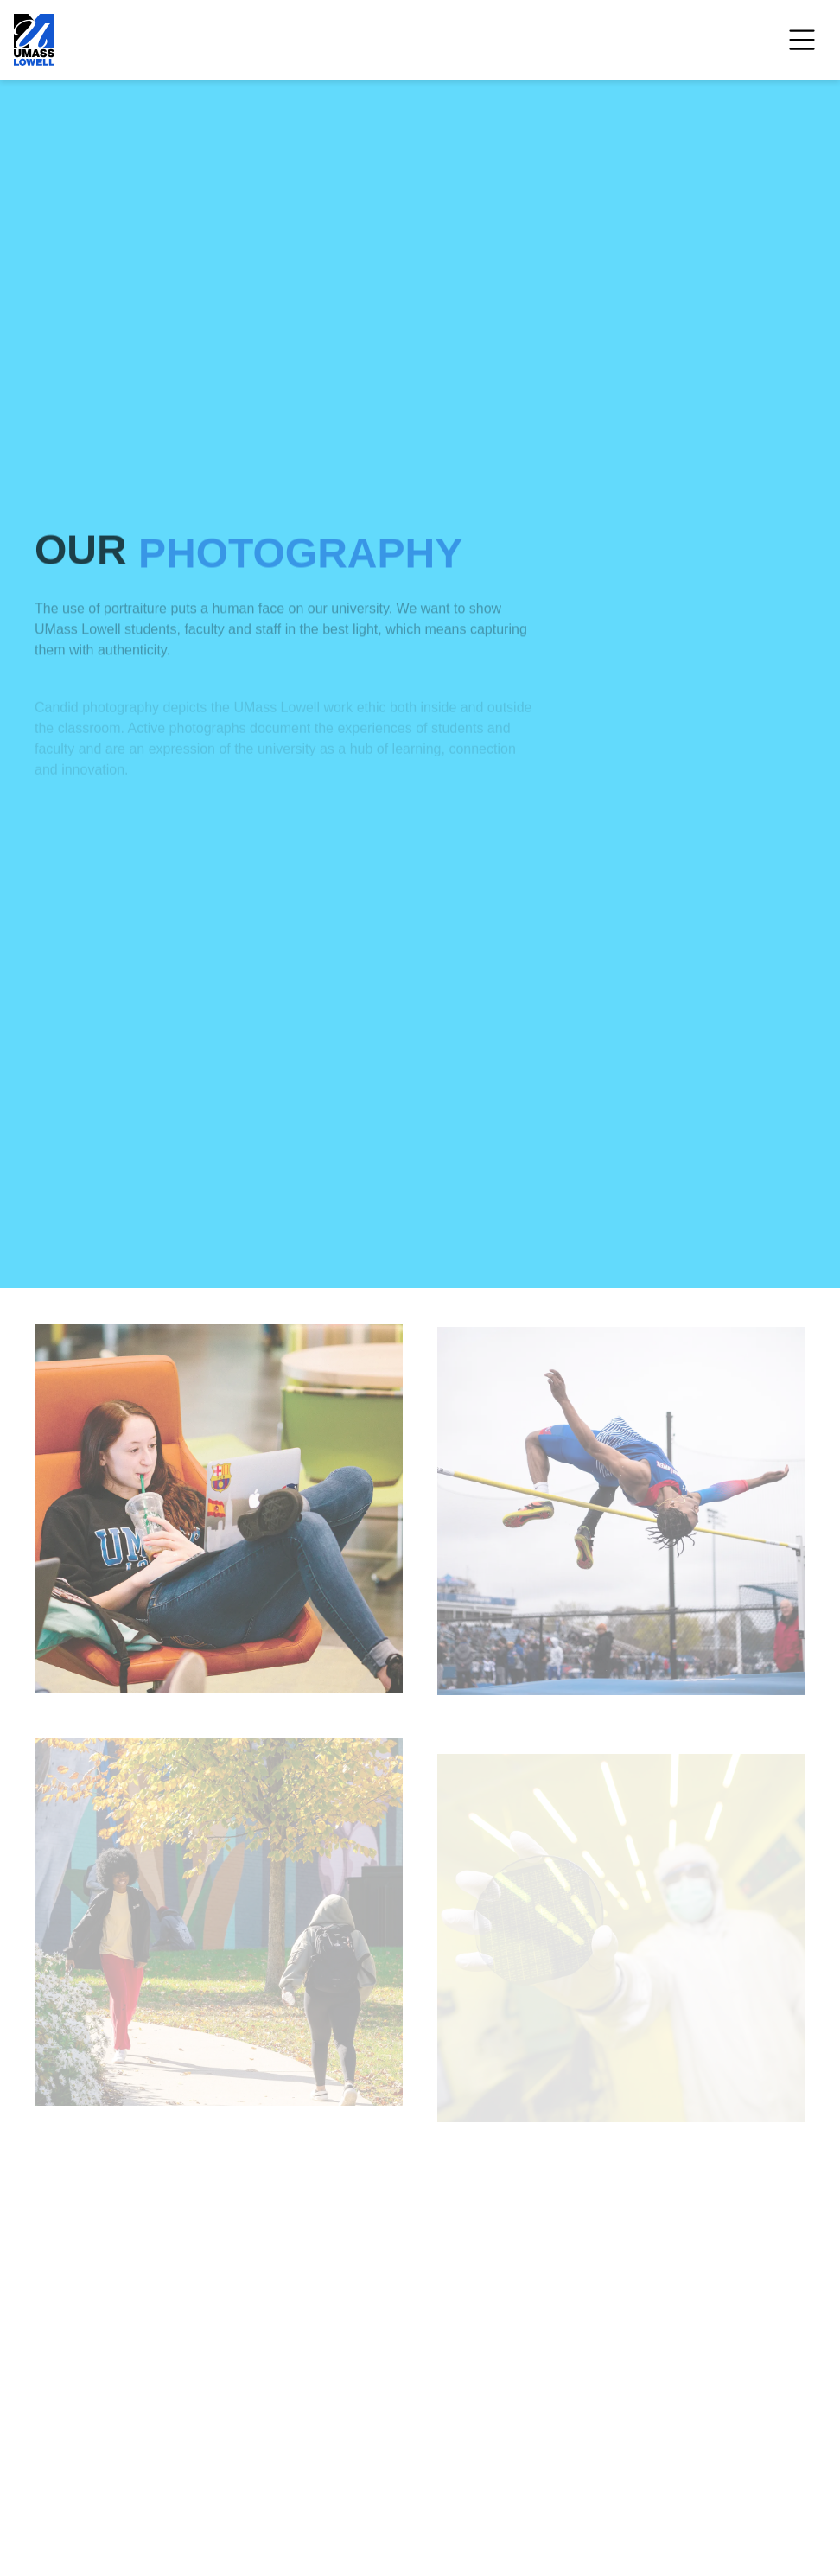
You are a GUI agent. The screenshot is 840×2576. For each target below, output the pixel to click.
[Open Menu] (802, 40)
